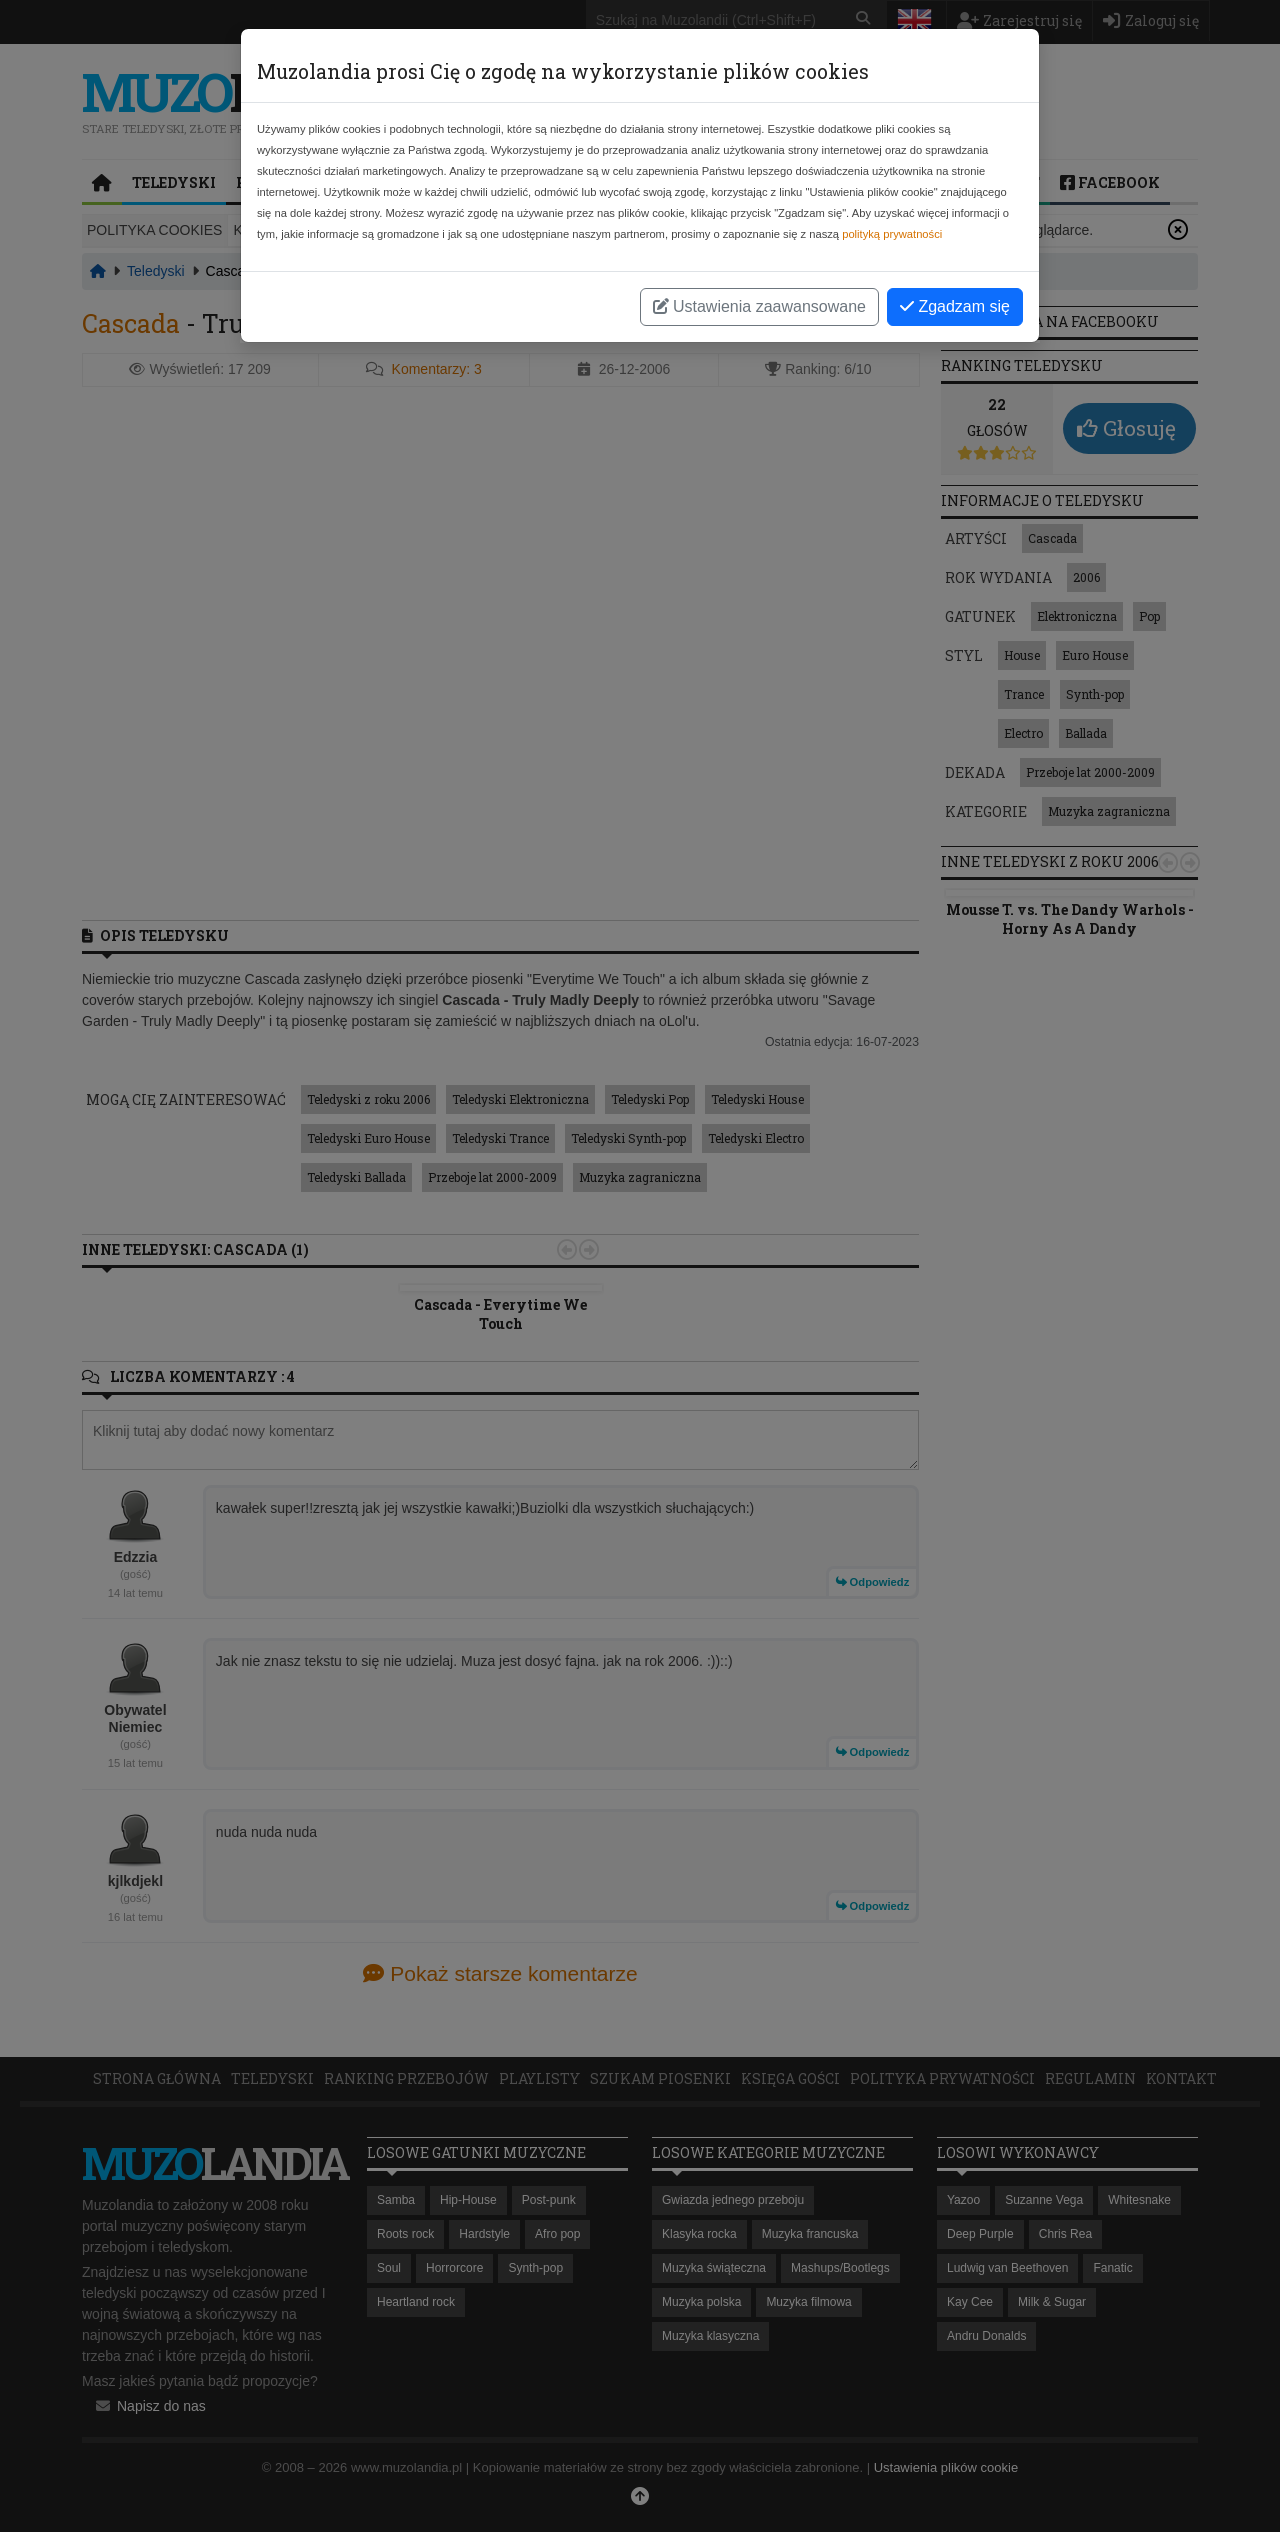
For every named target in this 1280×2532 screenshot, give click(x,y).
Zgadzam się (955, 306)
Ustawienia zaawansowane (759, 306)
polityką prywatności (892, 234)
